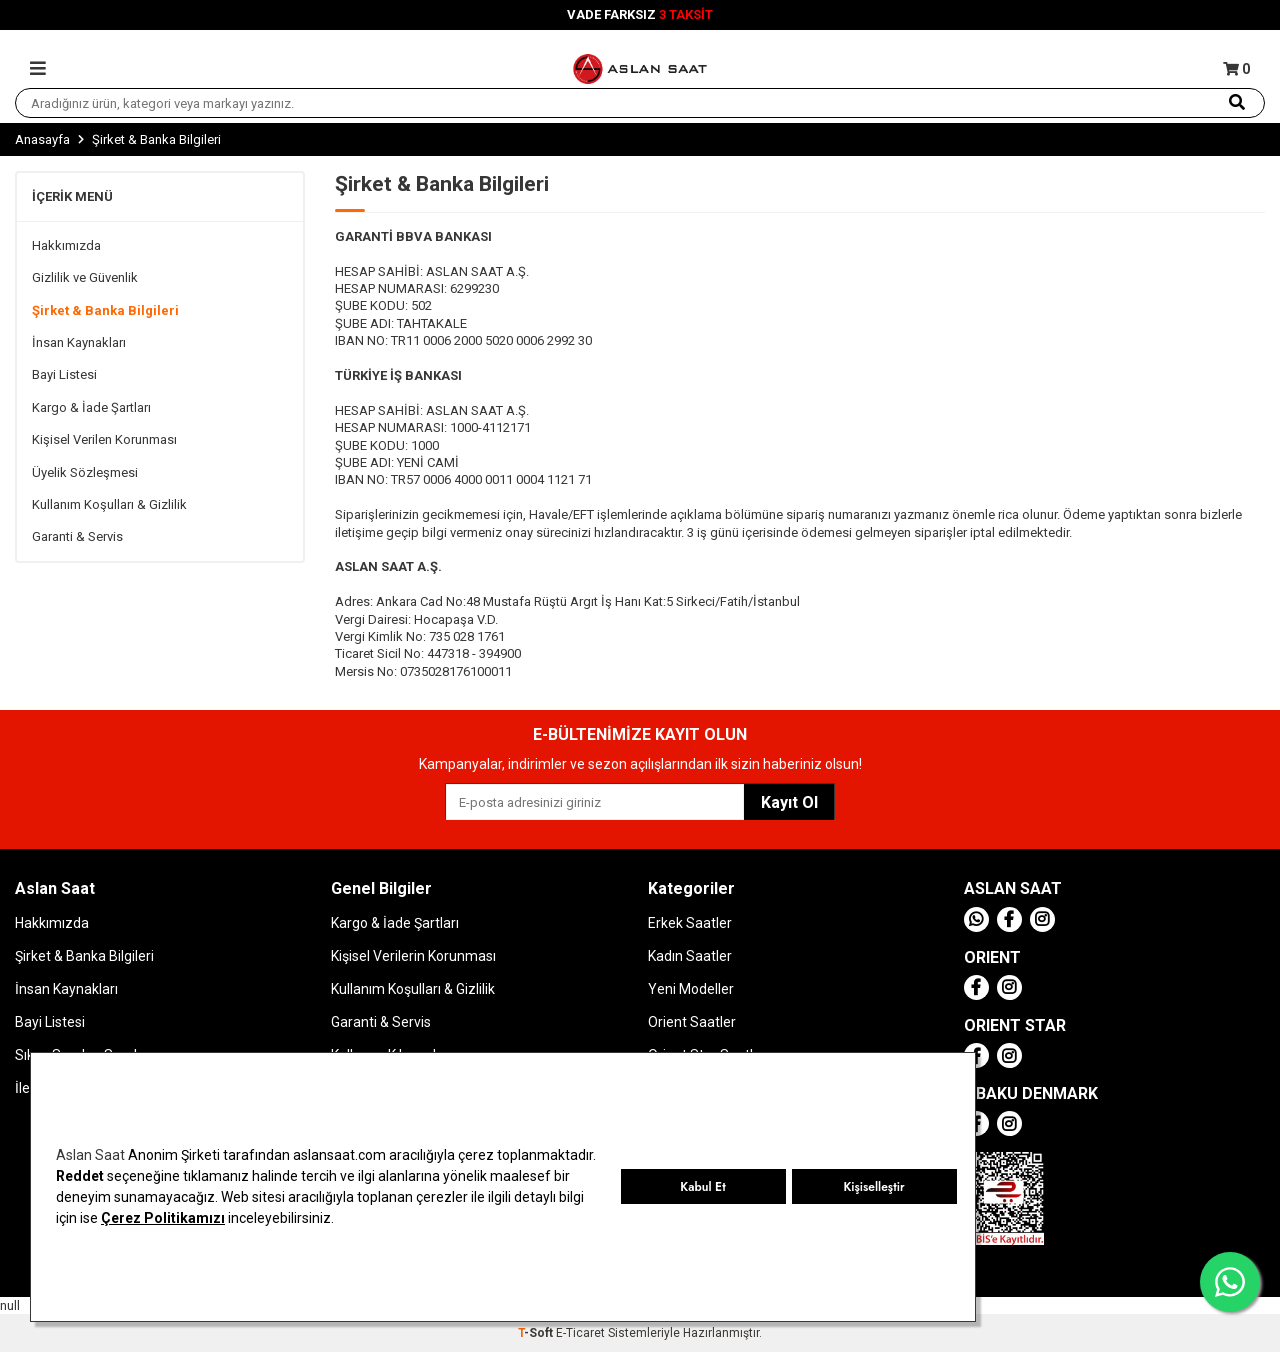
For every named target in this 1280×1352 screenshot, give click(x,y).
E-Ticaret (580, 1333)
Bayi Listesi (64, 374)
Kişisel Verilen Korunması (104, 439)
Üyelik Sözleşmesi (85, 472)
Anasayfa (42, 139)
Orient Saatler (692, 1022)
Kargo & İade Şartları (91, 407)
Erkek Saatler (690, 923)
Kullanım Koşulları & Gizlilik (109, 504)
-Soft (537, 1333)
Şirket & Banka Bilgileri (105, 310)
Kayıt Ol (789, 802)
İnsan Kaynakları (79, 342)
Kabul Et (702, 1187)
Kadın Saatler (690, 956)
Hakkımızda (66, 245)
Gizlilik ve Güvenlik (85, 277)
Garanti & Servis (77, 536)
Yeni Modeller (691, 989)
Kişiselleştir (873, 1187)
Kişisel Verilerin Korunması (413, 956)
